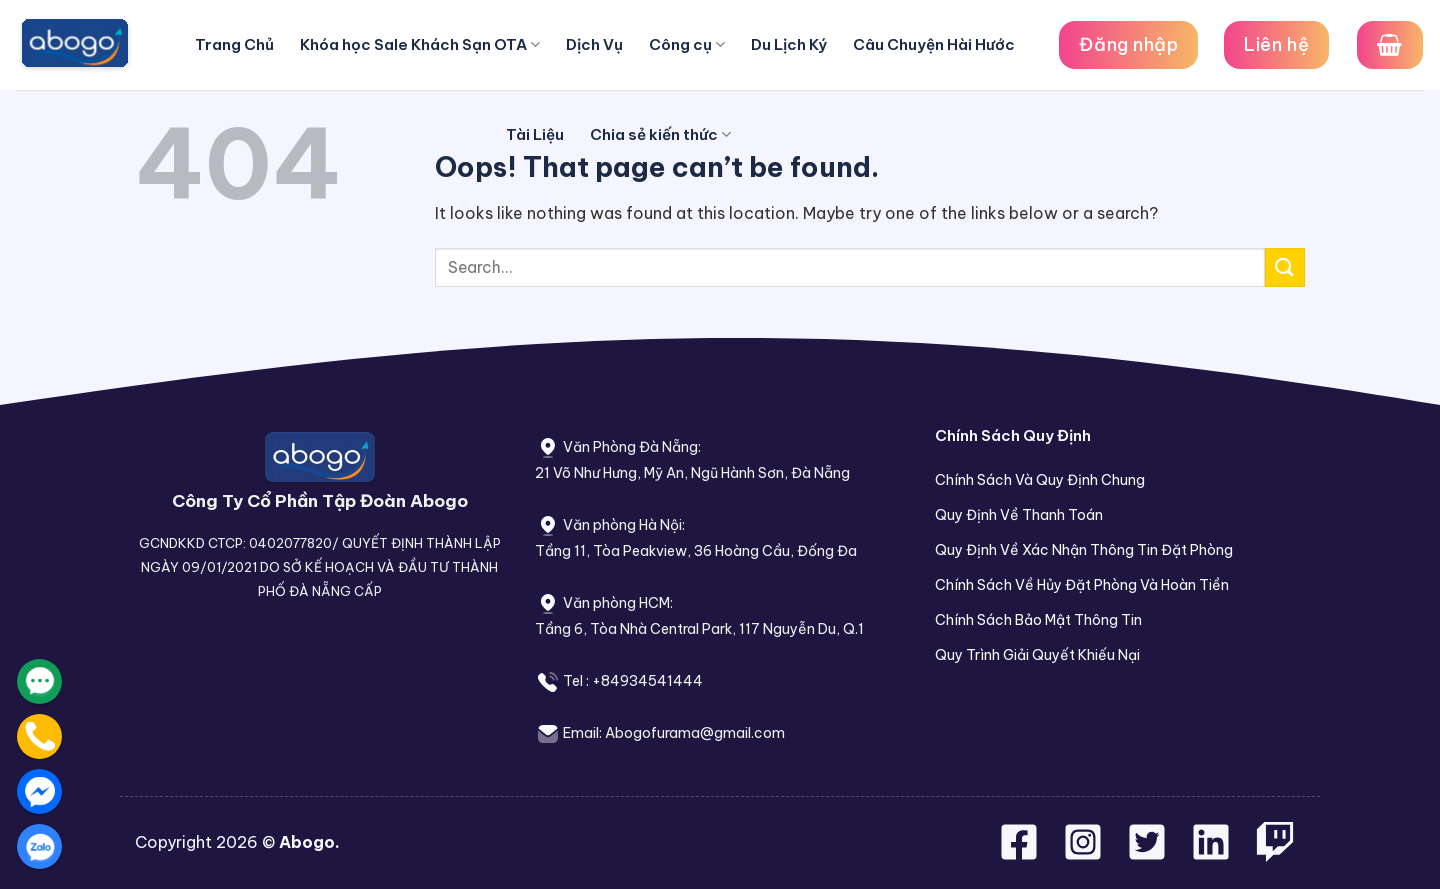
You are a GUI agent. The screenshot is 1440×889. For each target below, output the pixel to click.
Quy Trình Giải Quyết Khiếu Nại (1037, 655)
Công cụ (687, 45)
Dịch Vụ (594, 44)
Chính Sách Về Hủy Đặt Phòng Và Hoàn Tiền (1082, 585)
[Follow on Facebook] (1021, 854)
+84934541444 (647, 681)
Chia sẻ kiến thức (660, 135)
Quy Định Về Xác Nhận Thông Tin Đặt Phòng (1084, 550)
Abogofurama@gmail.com (695, 733)
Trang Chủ (234, 44)
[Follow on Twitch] (1275, 854)
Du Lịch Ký (789, 44)
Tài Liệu (535, 134)
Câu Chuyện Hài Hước (934, 44)
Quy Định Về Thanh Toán (1019, 515)
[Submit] (1285, 267)
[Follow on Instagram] (1085, 854)
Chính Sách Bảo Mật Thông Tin (1038, 620)
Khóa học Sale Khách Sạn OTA (420, 45)
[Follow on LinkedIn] (1211, 854)
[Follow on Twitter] (1149, 854)
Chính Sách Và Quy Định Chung (1040, 480)
